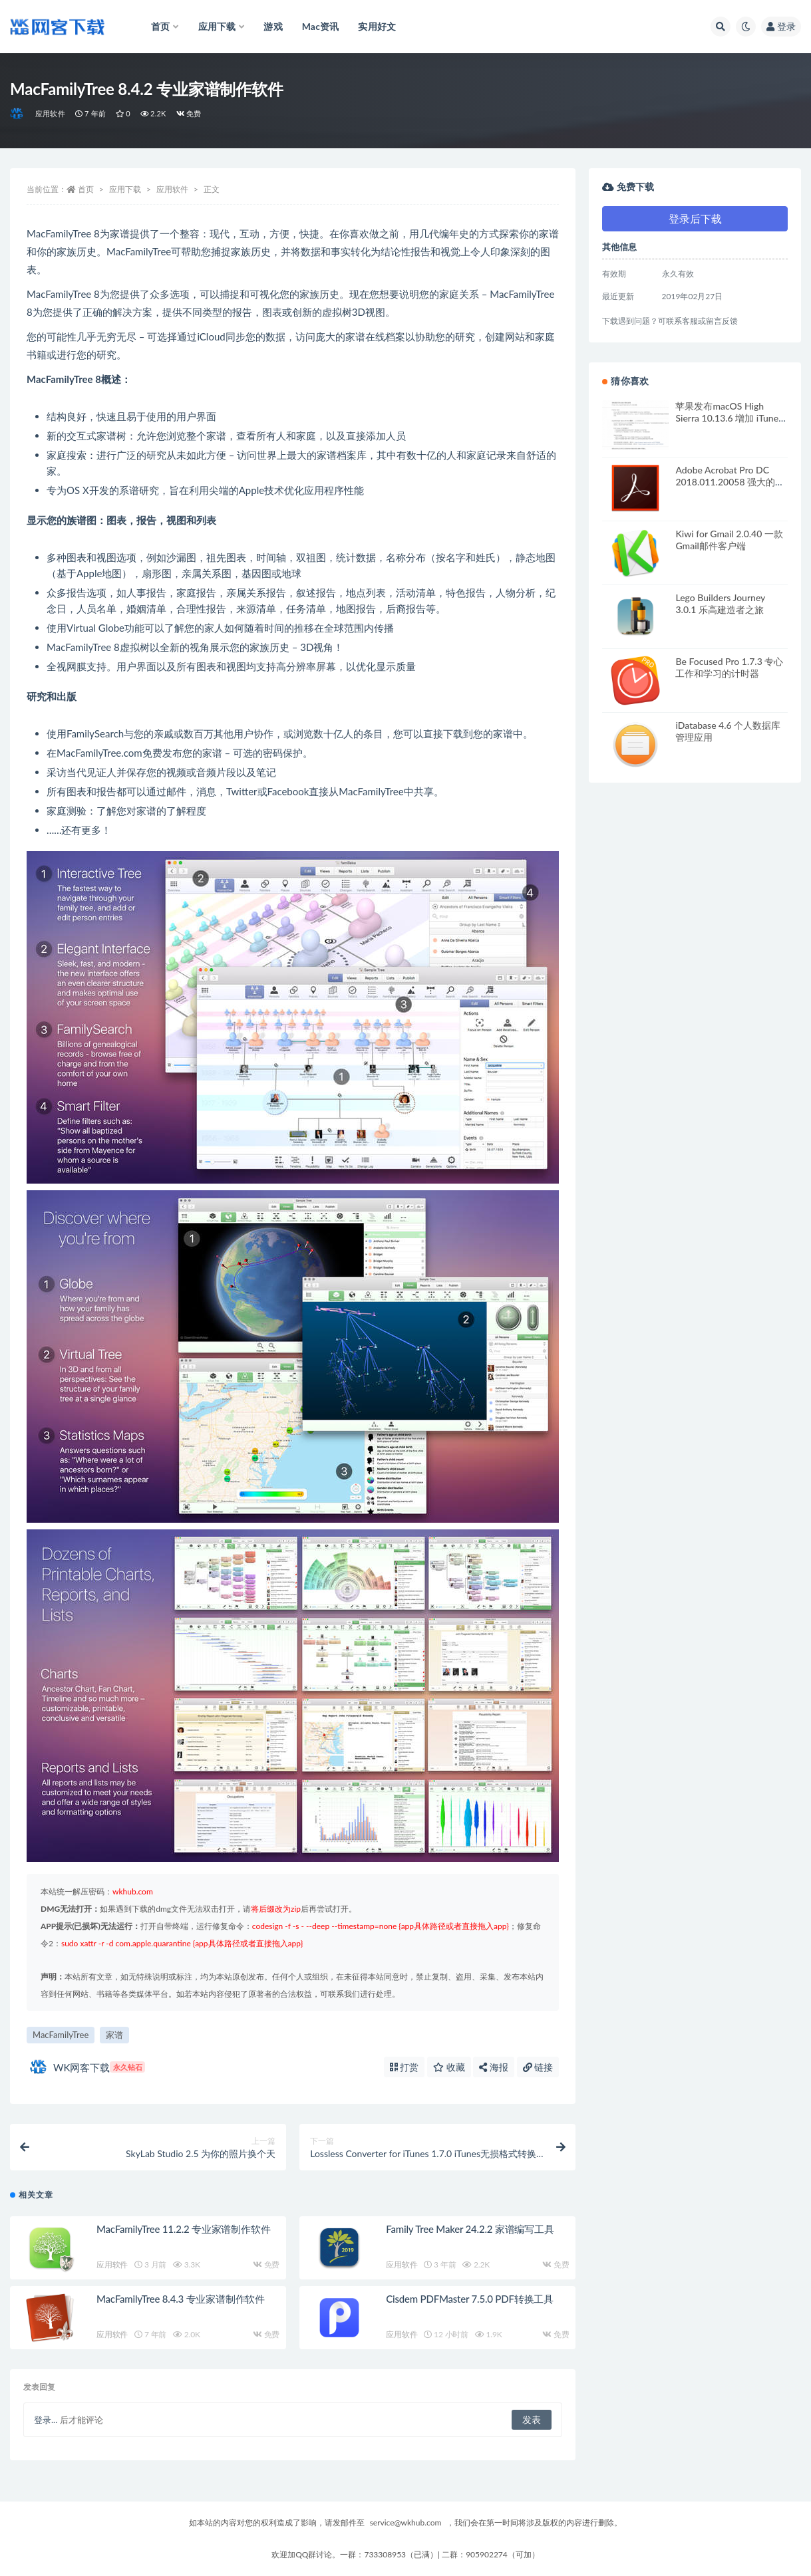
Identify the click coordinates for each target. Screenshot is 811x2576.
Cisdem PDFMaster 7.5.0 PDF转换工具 (470, 2299)
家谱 (114, 2034)
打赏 (404, 2067)
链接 (538, 2067)
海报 (493, 2067)
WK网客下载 (87, 2067)
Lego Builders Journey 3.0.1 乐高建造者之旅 (720, 603)
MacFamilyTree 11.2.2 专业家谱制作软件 (183, 2229)
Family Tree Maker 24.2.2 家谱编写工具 (470, 2229)
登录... (45, 2419)
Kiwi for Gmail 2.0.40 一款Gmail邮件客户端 (728, 539)
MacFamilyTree (60, 2034)
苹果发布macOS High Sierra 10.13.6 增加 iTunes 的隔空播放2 (728, 418)
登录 (781, 26)
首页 (86, 189)
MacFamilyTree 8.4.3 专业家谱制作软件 (180, 2299)
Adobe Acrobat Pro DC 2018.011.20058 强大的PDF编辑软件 (725, 481)
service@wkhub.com (406, 2522)
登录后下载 (695, 218)
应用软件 (50, 113)
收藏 (449, 2067)
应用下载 (125, 189)
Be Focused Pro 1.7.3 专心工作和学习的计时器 (729, 667)
